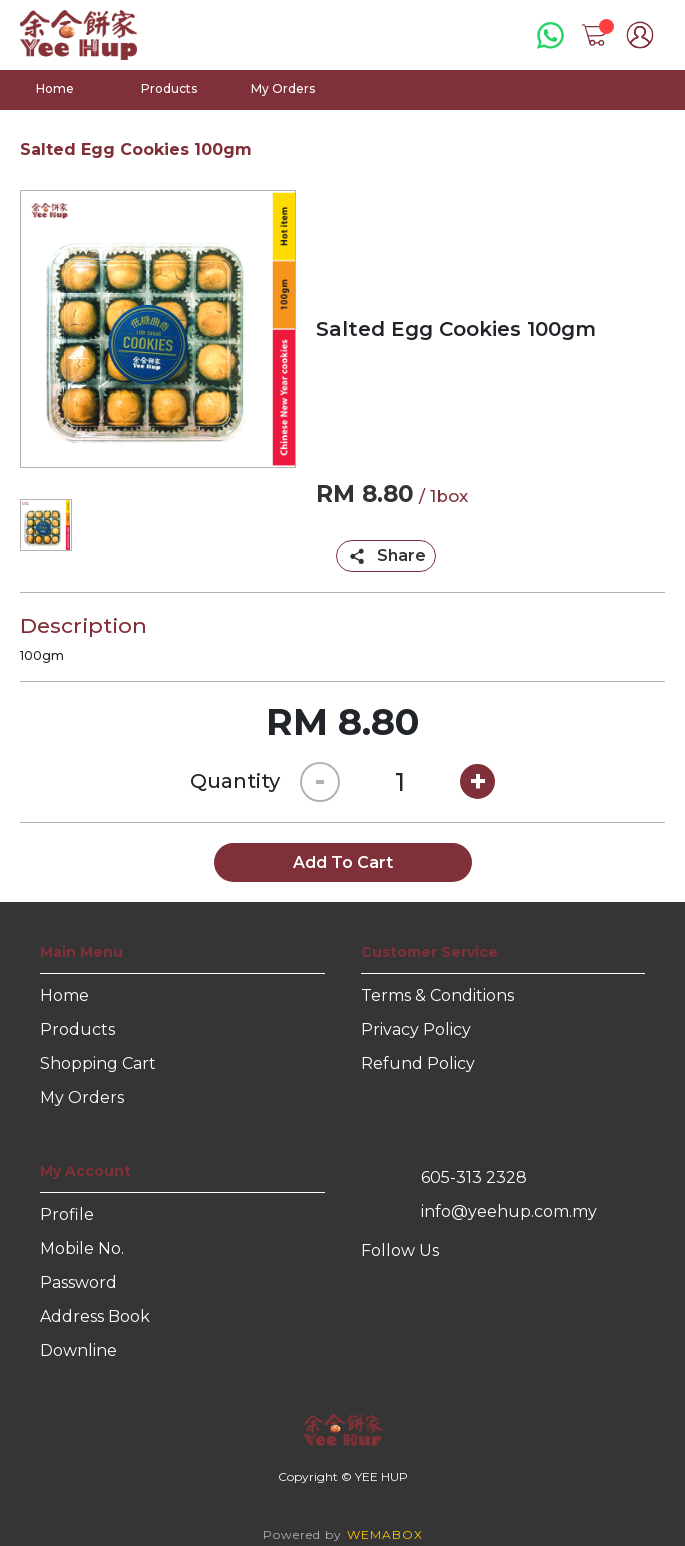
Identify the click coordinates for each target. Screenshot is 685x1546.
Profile (67, 1214)
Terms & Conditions (437, 995)
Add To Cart (343, 862)
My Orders (283, 88)
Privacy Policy (416, 1029)
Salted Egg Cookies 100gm (136, 149)
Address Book (95, 1316)
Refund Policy (418, 1063)
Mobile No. (82, 1248)
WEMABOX (385, 1534)
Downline (78, 1350)
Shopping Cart (98, 1063)
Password (78, 1282)
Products (169, 88)
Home (55, 88)
